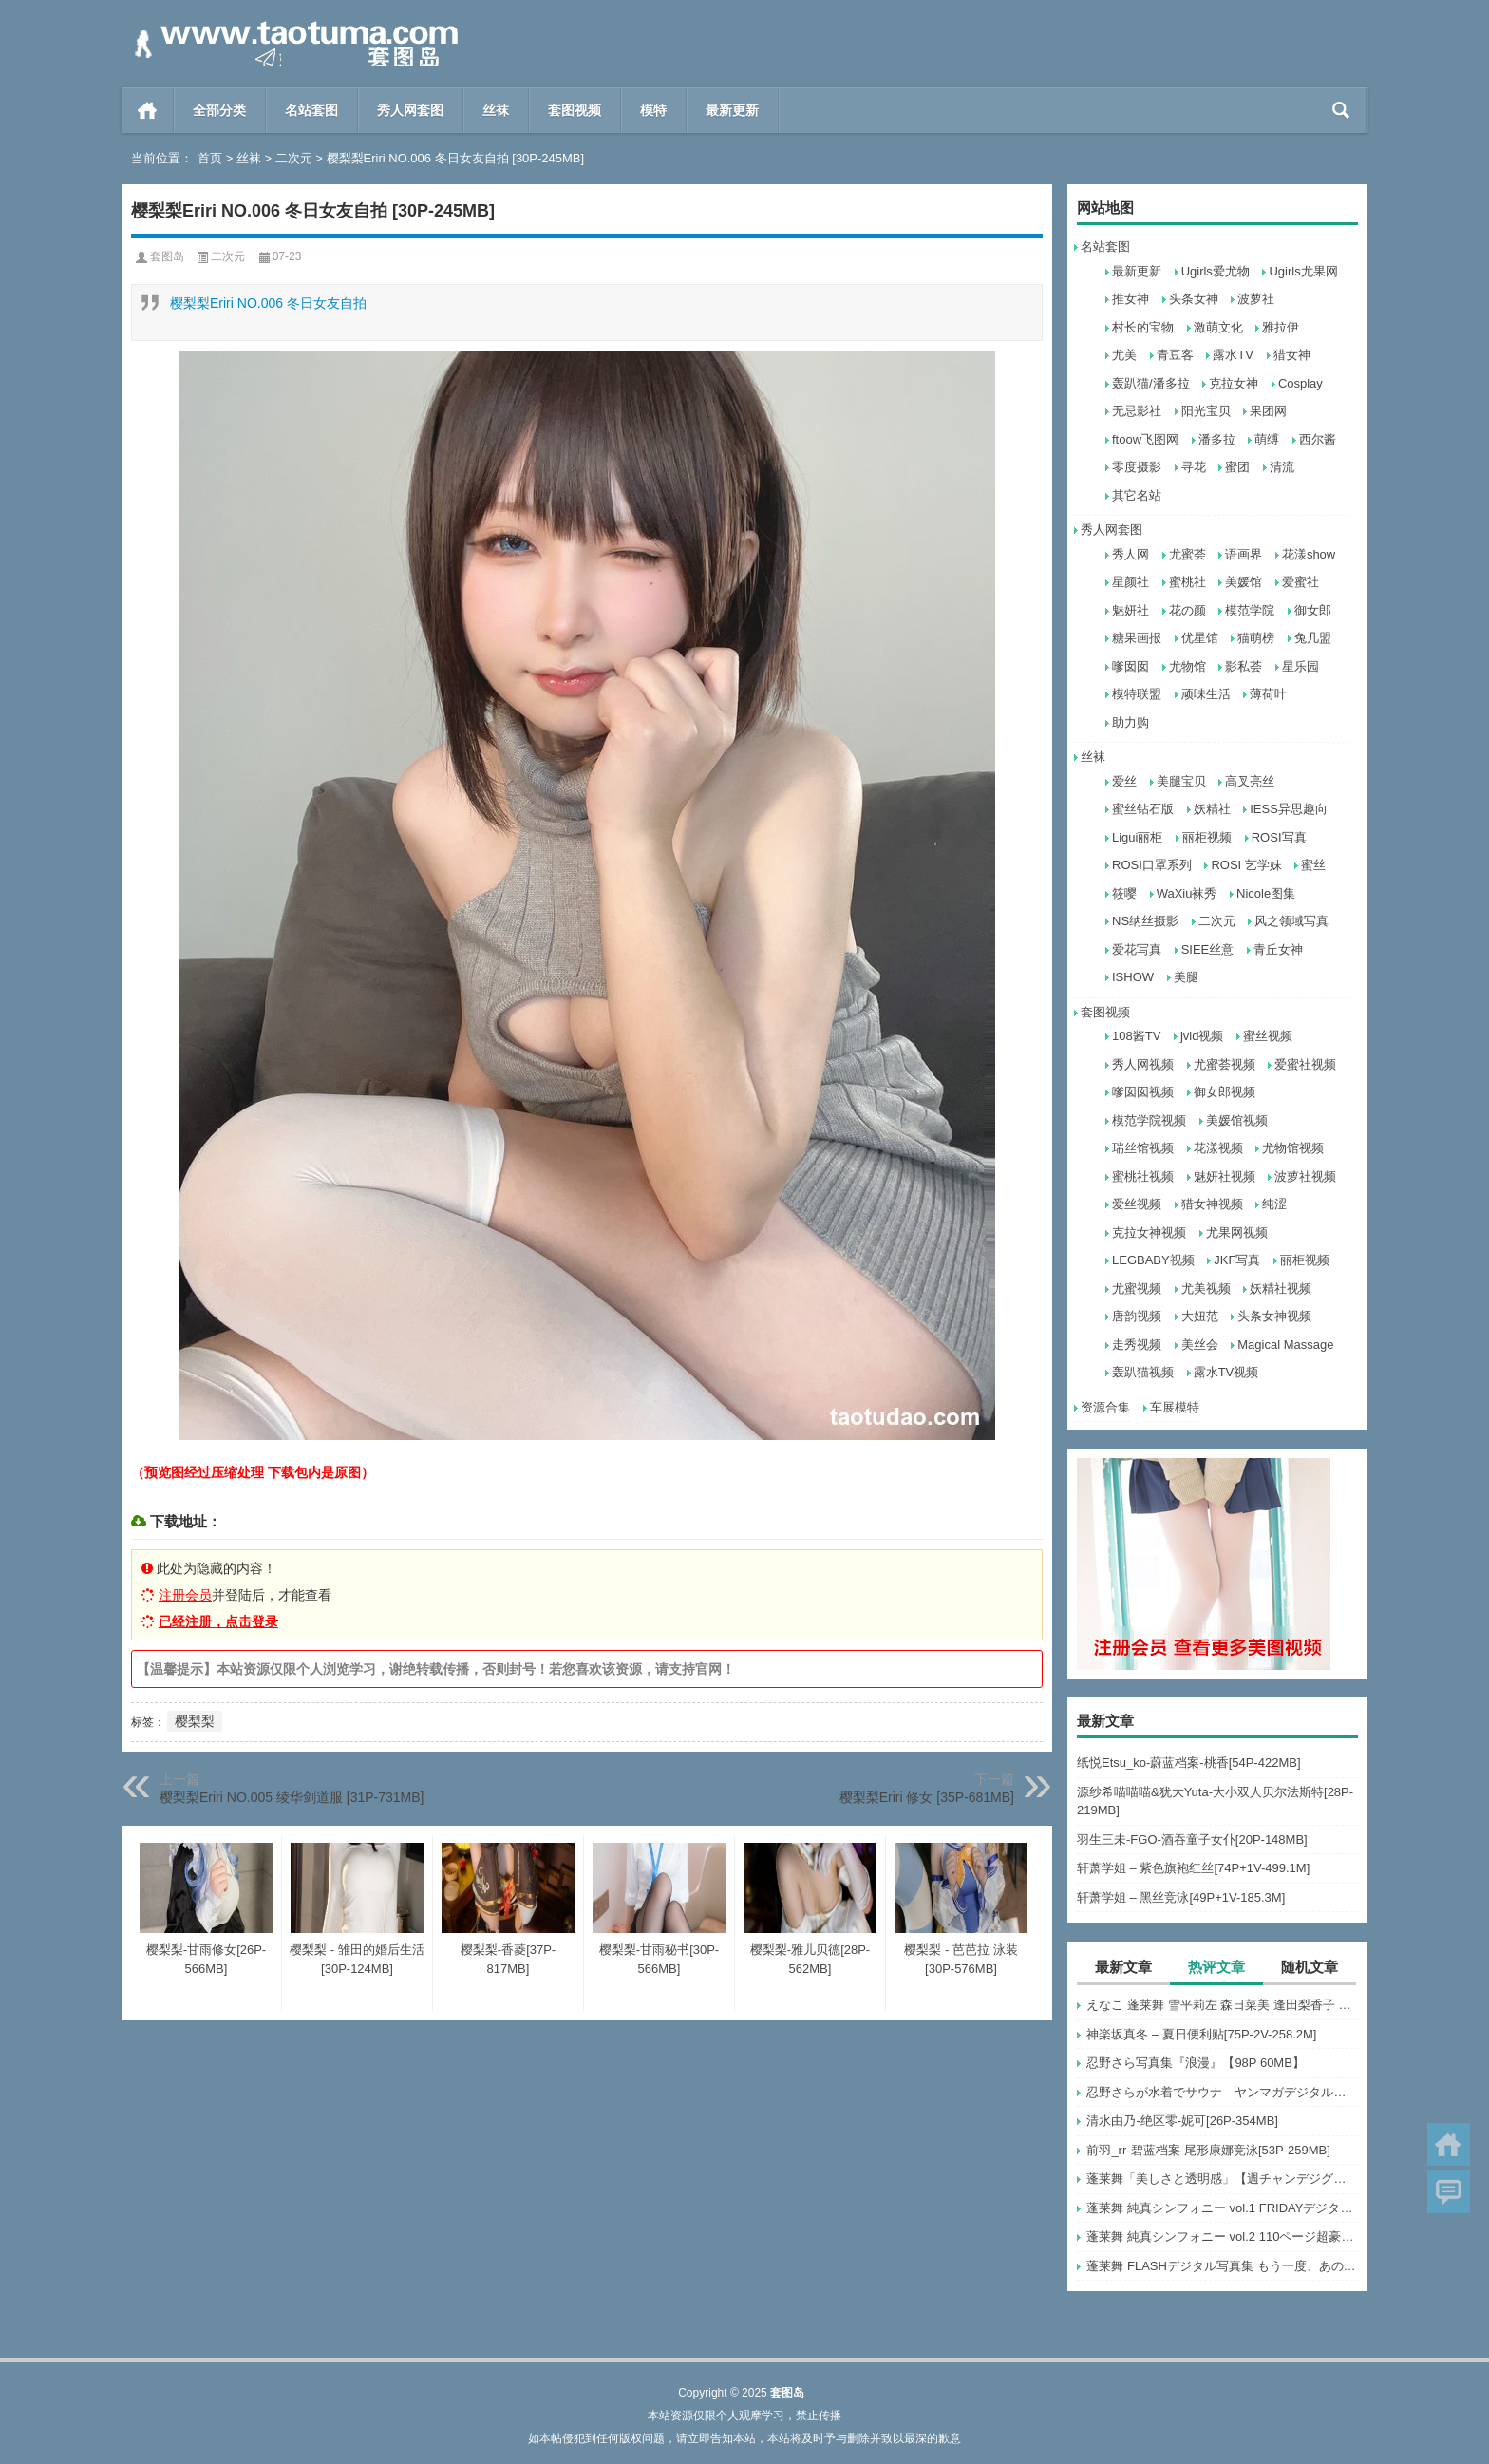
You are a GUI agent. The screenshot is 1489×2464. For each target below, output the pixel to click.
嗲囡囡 (1130, 666)
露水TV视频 (1226, 1372)
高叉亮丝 (1249, 781)
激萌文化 (1218, 327)
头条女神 (1193, 299)
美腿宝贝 (1181, 781)
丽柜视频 (1207, 837)
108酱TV (1136, 1036)
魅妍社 (1130, 610)
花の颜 (1187, 610)
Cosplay (1300, 383)
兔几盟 (1312, 638)
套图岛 (167, 256)
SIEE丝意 (1208, 949)
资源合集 (1105, 1407)
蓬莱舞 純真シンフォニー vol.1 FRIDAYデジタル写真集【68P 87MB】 (1222, 2208)
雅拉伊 (1280, 327)
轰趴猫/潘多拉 (1151, 383)
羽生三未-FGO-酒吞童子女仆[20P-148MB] (1192, 1839)
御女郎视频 (1224, 1092)
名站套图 (311, 110)
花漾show (1308, 554)
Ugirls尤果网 (1303, 271)
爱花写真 (1136, 949)
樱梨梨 (195, 1721)
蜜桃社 (1187, 582)
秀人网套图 (410, 110)
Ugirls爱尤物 (1215, 271)
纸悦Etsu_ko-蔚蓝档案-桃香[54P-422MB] (1189, 1762)
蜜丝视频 (1267, 1036)
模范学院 (1249, 610)
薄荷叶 (1268, 694)
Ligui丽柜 (1137, 837)
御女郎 (1312, 610)
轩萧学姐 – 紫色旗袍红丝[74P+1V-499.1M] (1193, 1868)
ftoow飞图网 (1145, 439)
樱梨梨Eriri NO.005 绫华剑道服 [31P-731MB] (292, 1797)
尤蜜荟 (1187, 554)
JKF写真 (1237, 1260)
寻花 (1193, 467)
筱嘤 (1124, 893)
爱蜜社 (1300, 582)
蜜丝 (1313, 865)
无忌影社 (1136, 411)
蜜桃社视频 (1143, 1176)
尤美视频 (1206, 1288)
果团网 (1268, 411)
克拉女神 (1233, 383)
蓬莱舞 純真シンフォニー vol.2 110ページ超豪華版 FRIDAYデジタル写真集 (1222, 2236)
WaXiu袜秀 (1187, 893)
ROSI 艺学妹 (1246, 865)
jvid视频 (1202, 1036)
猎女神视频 (1212, 1204)
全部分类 (219, 110)
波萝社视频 (1305, 1176)
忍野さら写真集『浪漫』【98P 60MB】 (1195, 2063)
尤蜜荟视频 (1224, 1064)
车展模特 (1174, 1407)
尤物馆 (1187, 666)
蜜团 (1237, 467)
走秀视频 (1136, 1344)
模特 (653, 110)
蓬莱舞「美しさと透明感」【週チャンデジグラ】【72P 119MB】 (1222, 2178)
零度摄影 (1136, 467)
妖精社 (1212, 809)
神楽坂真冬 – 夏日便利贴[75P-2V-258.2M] (1201, 2034)
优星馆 (1199, 638)
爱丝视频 (1136, 1204)
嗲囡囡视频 (1143, 1092)
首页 (148, 110)
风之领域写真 (1291, 921)
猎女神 (1291, 355)
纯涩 (1274, 1204)
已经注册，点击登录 (218, 1621)
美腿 (1186, 977)
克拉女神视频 (1149, 1232)
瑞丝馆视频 (1143, 1148)
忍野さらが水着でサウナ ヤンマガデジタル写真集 (1222, 2092)
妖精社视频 (1280, 1288)
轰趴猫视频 (1143, 1372)
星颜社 (1130, 582)
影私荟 (1243, 666)
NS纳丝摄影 (1145, 921)
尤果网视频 (1237, 1232)
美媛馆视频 (1237, 1120)
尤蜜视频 (1136, 1288)
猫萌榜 (1255, 638)
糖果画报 (1136, 638)
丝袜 (495, 110)
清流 (1282, 467)
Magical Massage (1285, 1344)
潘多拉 (1216, 439)
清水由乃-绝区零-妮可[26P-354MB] (1182, 2120)
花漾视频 (1218, 1148)
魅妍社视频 (1224, 1176)
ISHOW (1133, 977)
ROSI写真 (1279, 837)
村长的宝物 (1143, 327)
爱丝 (1124, 781)
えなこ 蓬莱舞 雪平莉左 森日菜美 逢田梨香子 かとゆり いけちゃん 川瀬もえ (1222, 2005)
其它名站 (1136, 495)
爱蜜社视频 (1305, 1064)
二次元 (293, 158)
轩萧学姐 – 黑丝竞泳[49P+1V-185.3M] (1181, 1897)
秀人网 (1130, 554)
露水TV (1233, 355)
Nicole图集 (1265, 893)
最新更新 (732, 110)
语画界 (1243, 554)
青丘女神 (1278, 949)
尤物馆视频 (1293, 1148)
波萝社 (1255, 299)
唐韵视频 (1136, 1316)
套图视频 (574, 110)
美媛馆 (1243, 582)
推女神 (1130, 299)
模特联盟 (1136, 694)
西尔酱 (1317, 439)
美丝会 (1199, 1344)
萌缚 (1266, 439)
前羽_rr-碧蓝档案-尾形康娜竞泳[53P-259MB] (1207, 2150)
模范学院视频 (1149, 1120)
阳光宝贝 (1206, 411)
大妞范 (1199, 1316)
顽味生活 (1206, 694)
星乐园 (1300, 666)
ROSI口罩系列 (1152, 865)
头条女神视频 (1274, 1316)
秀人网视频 (1143, 1064)
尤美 (1124, 355)
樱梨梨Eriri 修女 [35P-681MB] (926, 1797)
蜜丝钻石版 (1143, 809)
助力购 (1130, 722)
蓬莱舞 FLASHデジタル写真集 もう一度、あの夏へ (1222, 2266)
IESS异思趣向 (1289, 809)
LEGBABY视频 (1153, 1260)
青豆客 (1175, 355)
